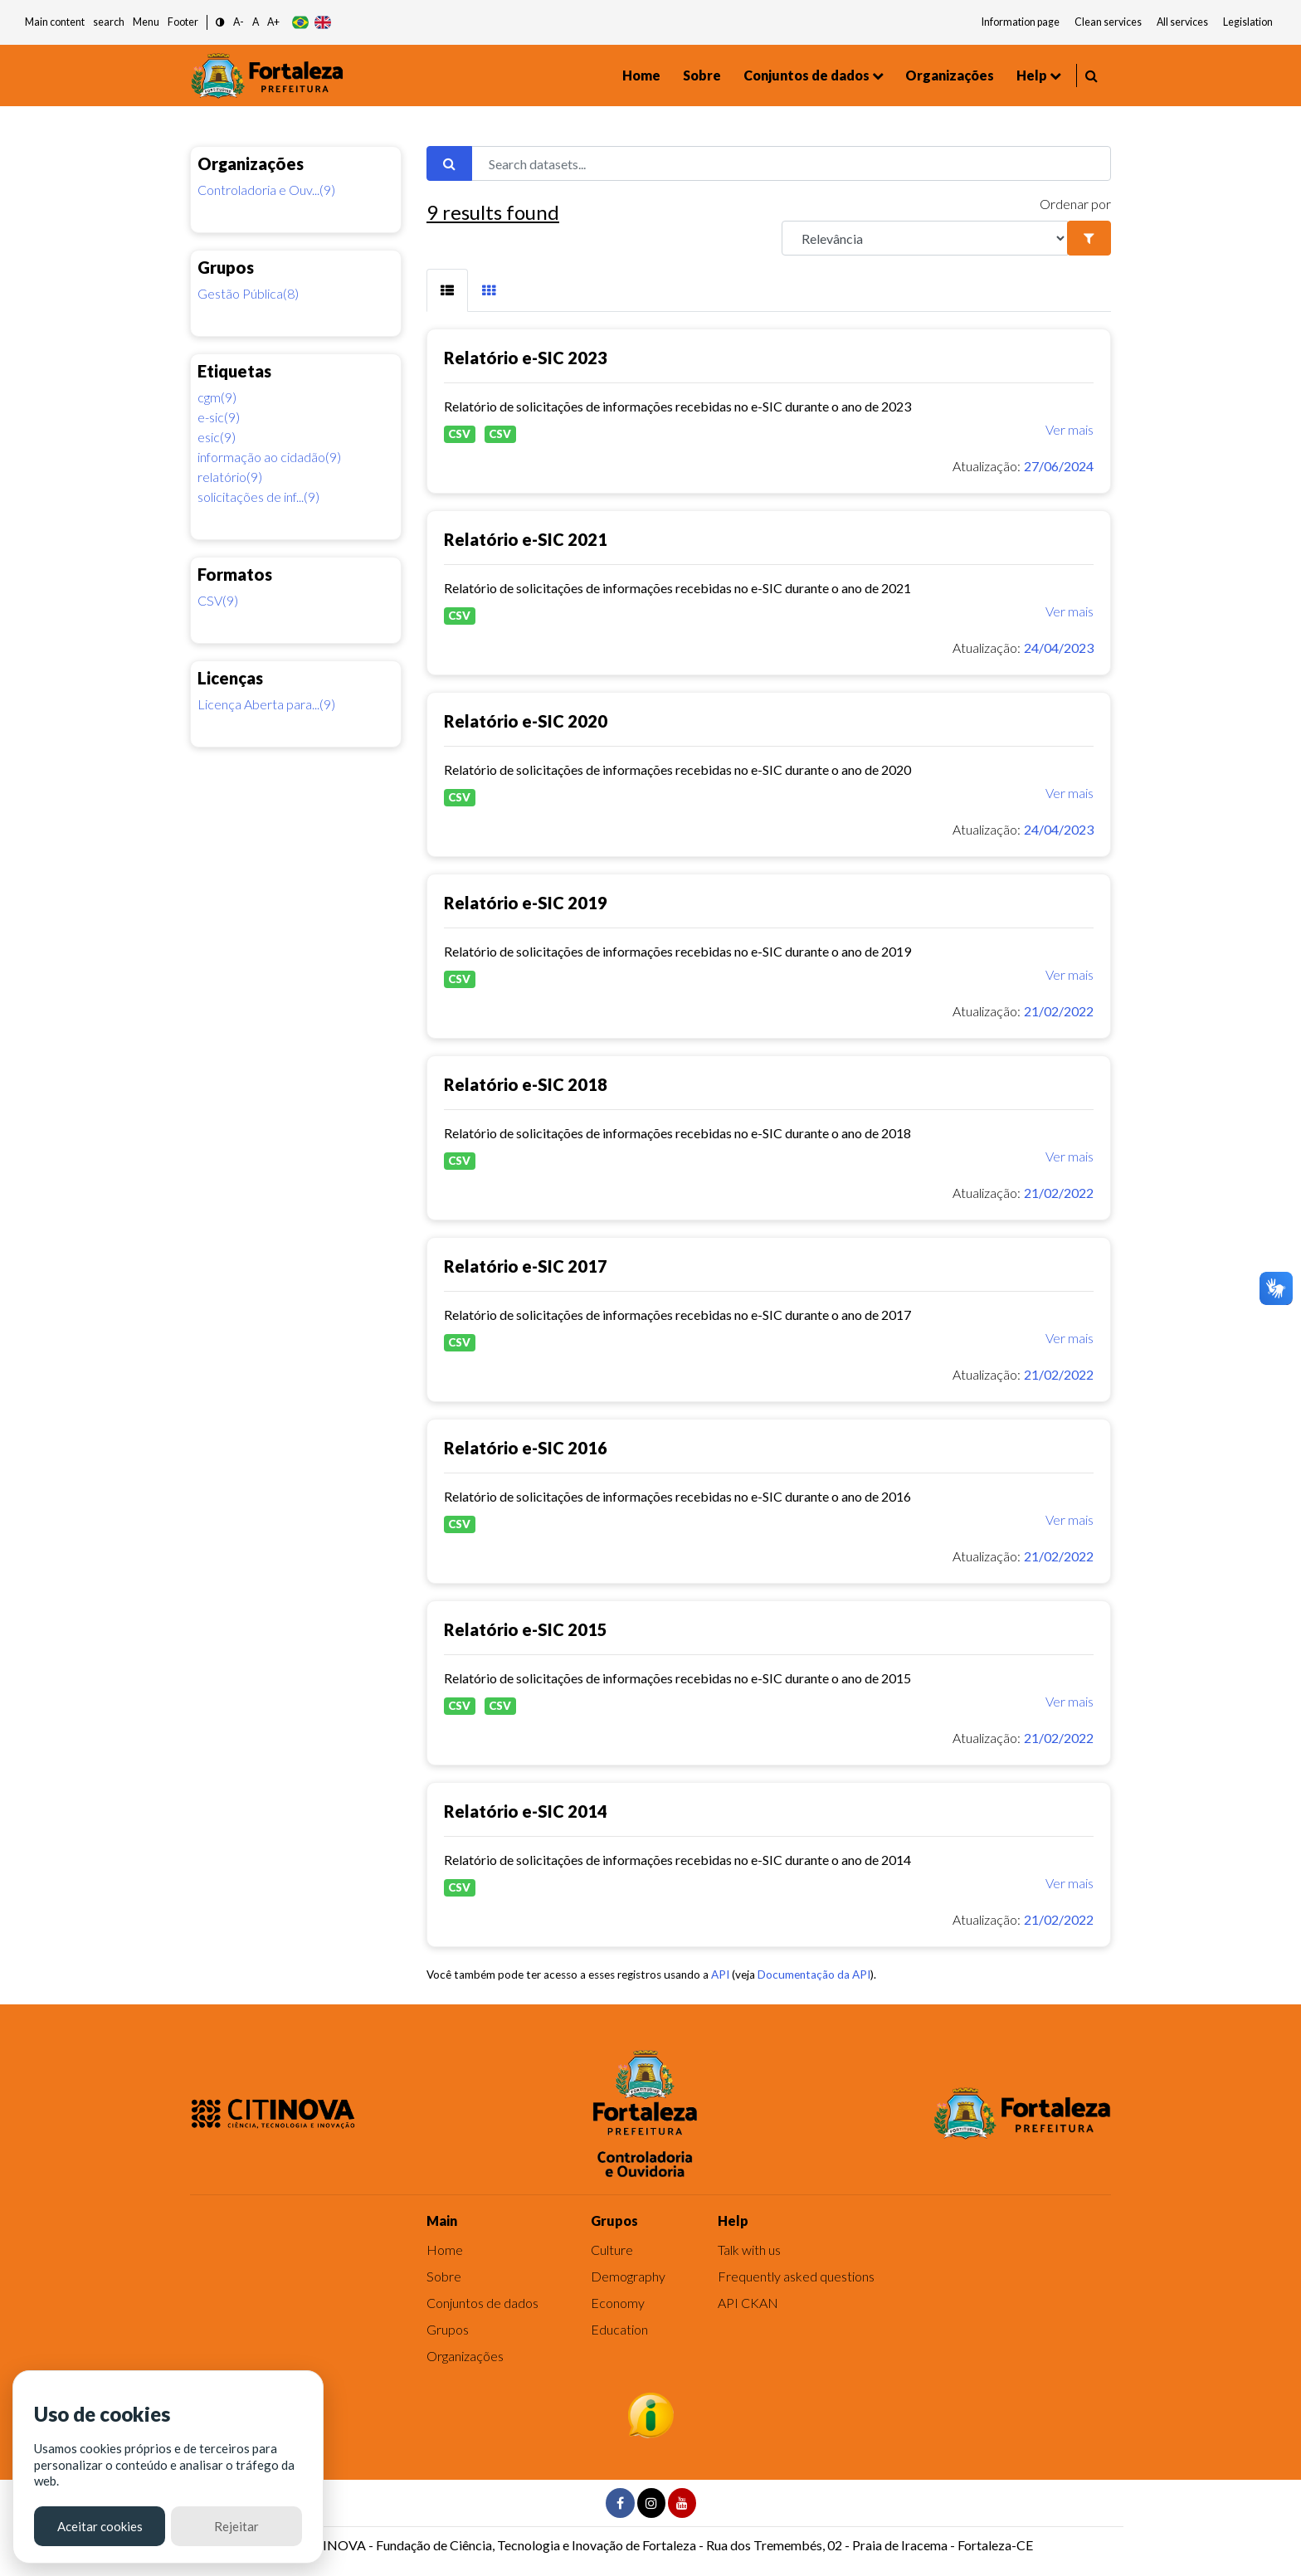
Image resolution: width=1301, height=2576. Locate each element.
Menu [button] (146, 22)
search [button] (108, 22)
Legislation (1248, 22)
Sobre (702, 75)
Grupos (447, 2329)
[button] (220, 23)
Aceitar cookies (100, 2526)
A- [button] (238, 22)
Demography (628, 2276)
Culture (612, 2249)
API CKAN (748, 2303)
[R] (925, 238)
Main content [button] (55, 22)
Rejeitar (236, 2526)
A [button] (255, 22)
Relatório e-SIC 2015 (525, 1629)
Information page (1021, 22)
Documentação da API (814, 1974)
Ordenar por (1075, 204)
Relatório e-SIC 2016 (525, 1448)
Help (1031, 75)
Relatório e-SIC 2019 (525, 903)
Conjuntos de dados (806, 75)
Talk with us (749, 2249)
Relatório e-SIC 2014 (525, 1811)
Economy (618, 2303)
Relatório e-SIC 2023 (525, 358)
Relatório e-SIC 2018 (525, 1084)
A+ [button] (273, 22)
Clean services (1108, 22)
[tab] (447, 290)
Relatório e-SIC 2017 (525, 1266)
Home (641, 75)
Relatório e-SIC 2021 (525, 539)
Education (619, 2329)
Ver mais (1069, 429)
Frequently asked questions (796, 2276)
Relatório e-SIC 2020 (525, 721)
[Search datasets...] (791, 163)
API (720, 1974)
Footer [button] (183, 22)
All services (1182, 22)
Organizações (949, 75)
